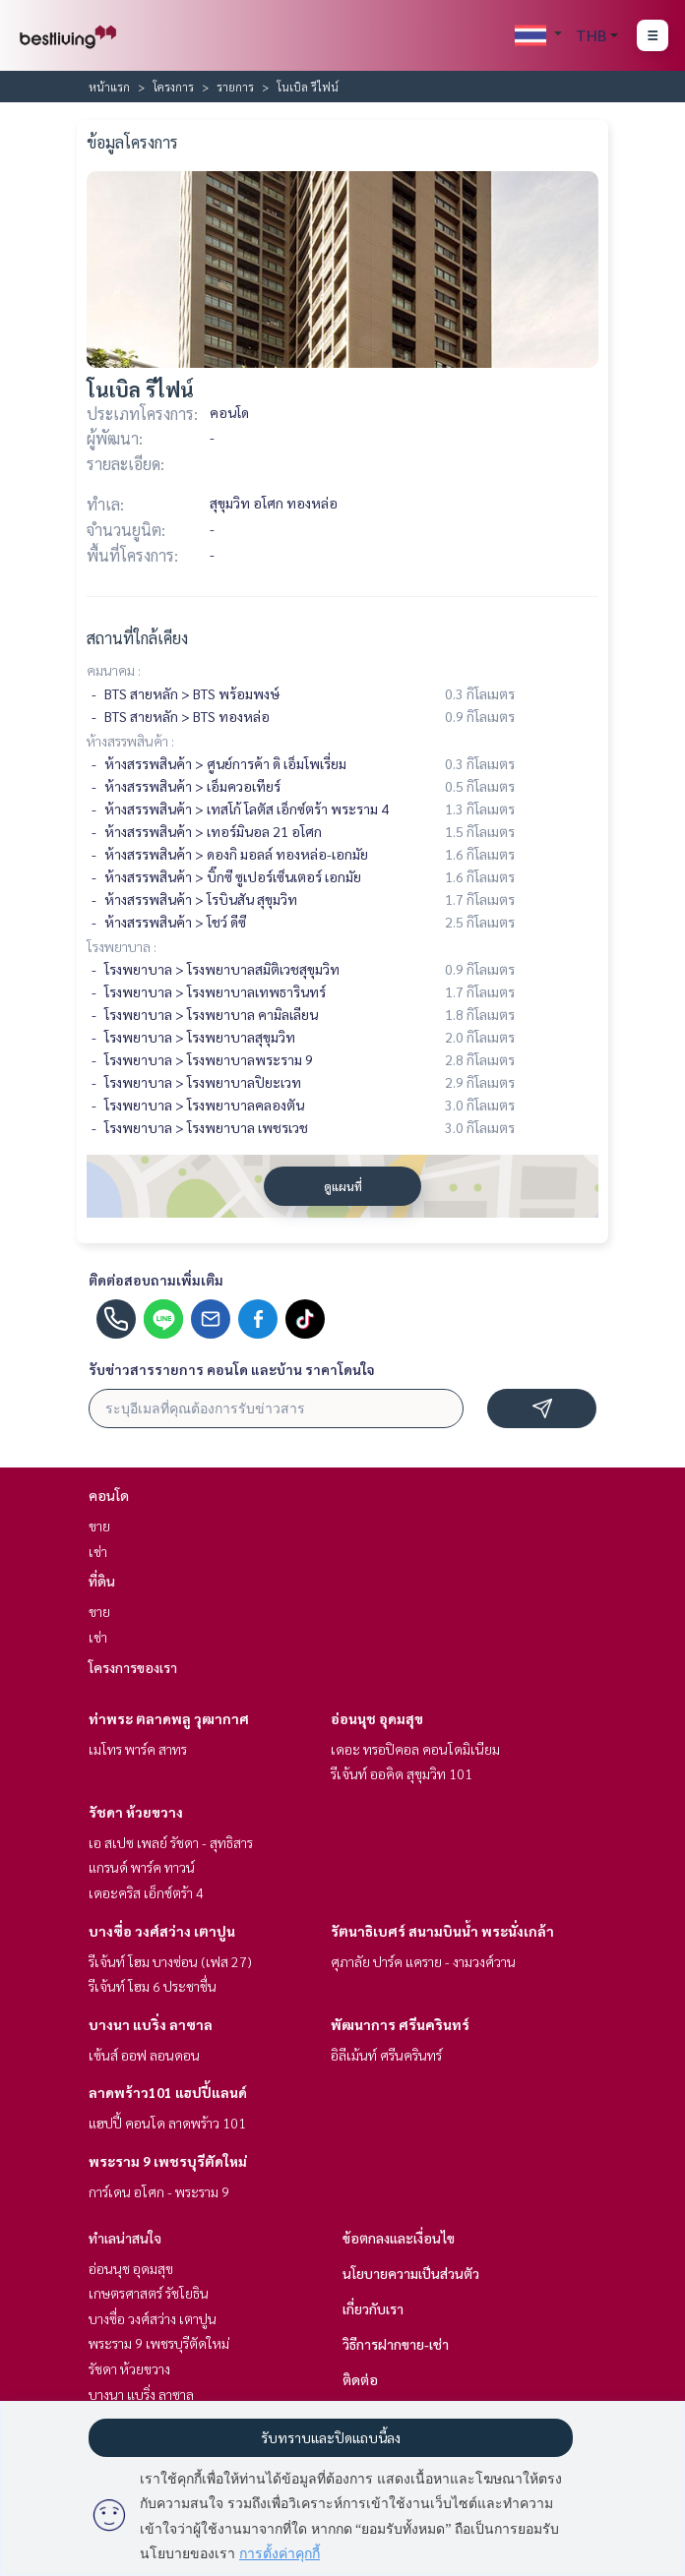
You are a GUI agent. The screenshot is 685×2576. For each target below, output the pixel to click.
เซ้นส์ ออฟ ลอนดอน (144, 2055)
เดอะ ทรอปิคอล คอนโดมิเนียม (415, 1749)
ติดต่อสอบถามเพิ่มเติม (156, 1279)
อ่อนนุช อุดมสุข (377, 1718)
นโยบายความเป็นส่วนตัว (410, 2273)
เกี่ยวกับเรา (373, 2308)
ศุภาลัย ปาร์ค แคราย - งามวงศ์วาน (423, 1961)
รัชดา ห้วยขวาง (136, 1812)
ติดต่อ (360, 2379)
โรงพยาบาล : (121, 946)
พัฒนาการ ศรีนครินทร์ (400, 2024)
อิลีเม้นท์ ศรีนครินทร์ (386, 2055)
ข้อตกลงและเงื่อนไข (398, 2238)
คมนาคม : (114, 670)
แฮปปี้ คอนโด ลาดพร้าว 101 (167, 2122)
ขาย (99, 1525)
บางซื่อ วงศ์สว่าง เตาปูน (162, 1931)
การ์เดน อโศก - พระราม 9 (159, 2191)
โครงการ (173, 86)
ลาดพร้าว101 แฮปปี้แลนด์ (168, 2092)
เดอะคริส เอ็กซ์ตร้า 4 (146, 1892)
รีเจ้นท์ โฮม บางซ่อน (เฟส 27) (170, 1961)
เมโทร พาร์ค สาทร (138, 1749)
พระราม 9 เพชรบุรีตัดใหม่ (168, 2161)
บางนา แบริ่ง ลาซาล (151, 2024)
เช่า (98, 1551)
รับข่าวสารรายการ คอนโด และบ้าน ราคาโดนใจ (232, 1369)
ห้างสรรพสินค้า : (130, 740)
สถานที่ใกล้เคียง (137, 638)
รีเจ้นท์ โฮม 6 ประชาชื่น (153, 1986)
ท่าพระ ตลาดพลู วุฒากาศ (169, 1718)
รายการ (235, 86)
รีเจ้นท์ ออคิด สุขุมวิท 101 (401, 1773)
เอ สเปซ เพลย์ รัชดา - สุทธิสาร (171, 1842)
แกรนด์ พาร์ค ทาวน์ (142, 1867)
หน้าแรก (109, 86)
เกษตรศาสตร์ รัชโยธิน (149, 2293)
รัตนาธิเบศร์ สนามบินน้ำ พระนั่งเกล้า (442, 1931)
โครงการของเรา (133, 1667)
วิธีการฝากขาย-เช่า (395, 2344)
